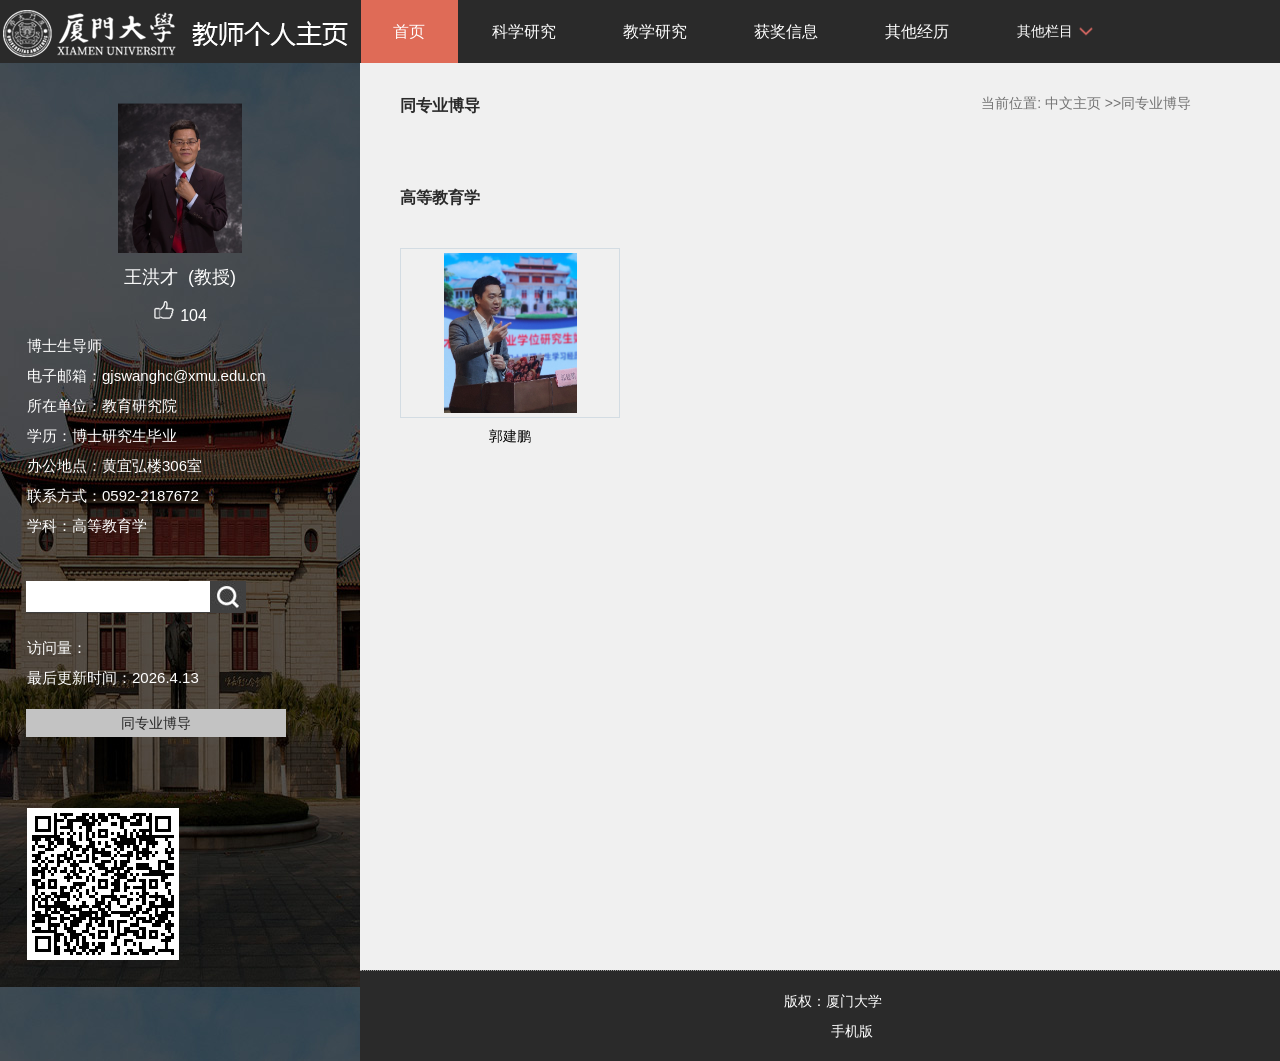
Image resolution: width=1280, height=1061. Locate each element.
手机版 (852, 1031)
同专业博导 (156, 723)
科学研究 (524, 31)
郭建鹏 (510, 436)
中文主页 (1073, 103)
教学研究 (655, 31)
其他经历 (917, 31)
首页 (409, 31)
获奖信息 (786, 31)
